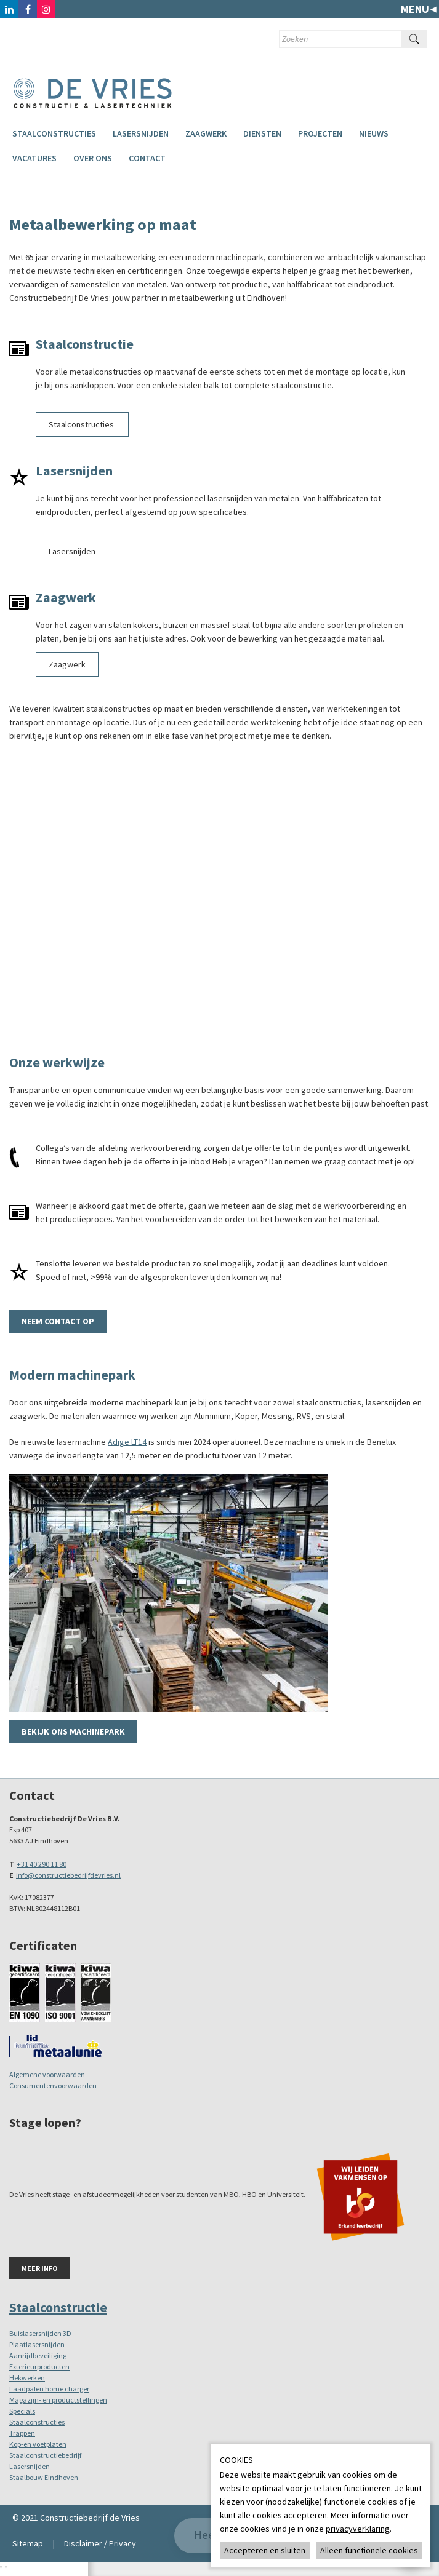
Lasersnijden (141, 133)
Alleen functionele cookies (369, 2550)
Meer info (40, 2268)
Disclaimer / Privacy (100, 2543)
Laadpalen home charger (49, 2388)
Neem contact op (58, 1321)
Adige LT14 (127, 1441)
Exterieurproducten (39, 2366)
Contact (147, 158)
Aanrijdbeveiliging (37, 2355)
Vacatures (34, 158)
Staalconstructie (58, 2307)
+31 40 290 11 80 (41, 1864)
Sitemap (27, 2543)
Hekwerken (27, 2377)
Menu (415, 9)
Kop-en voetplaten (37, 2444)
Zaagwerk (206, 133)
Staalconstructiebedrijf (45, 2455)
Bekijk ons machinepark (73, 1731)
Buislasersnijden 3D (40, 2333)
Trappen (22, 2433)
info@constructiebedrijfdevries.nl (68, 1875)
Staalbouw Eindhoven (43, 2477)
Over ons (92, 158)
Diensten (262, 133)
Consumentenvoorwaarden (53, 2085)
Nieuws (374, 133)
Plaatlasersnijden (37, 2344)
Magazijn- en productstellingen (58, 2399)
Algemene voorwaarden (47, 2074)
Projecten (320, 133)
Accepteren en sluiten (264, 2550)
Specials (22, 2410)
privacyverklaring (358, 2528)
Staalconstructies (54, 133)
